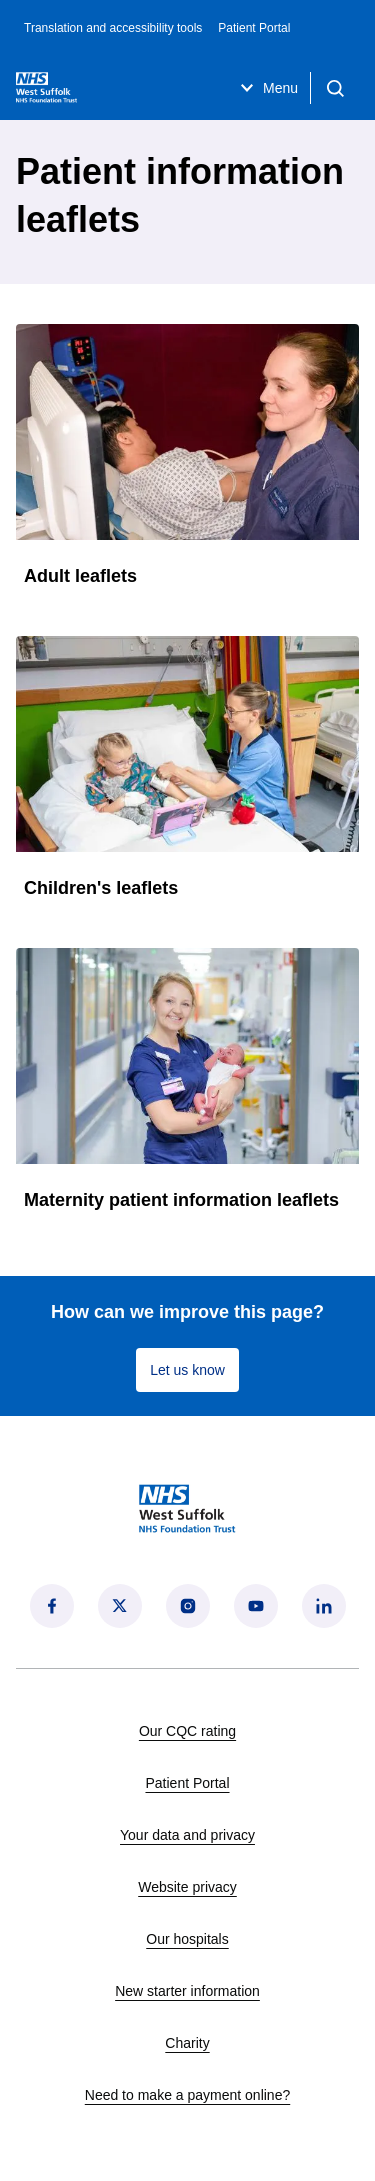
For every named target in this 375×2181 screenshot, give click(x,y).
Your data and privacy (187, 1835)
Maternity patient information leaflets (181, 1200)
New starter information (187, 1991)
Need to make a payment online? (187, 2095)
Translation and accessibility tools (113, 28)
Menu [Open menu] (266, 88)
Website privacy (187, 1887)
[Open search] (335, 88)
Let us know (187, 1370)
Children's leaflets (101, 888)
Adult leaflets (80, 576)
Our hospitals (187, 1939)
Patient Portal (254, 28)
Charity (187, 2043)
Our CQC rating (187, 1731)
